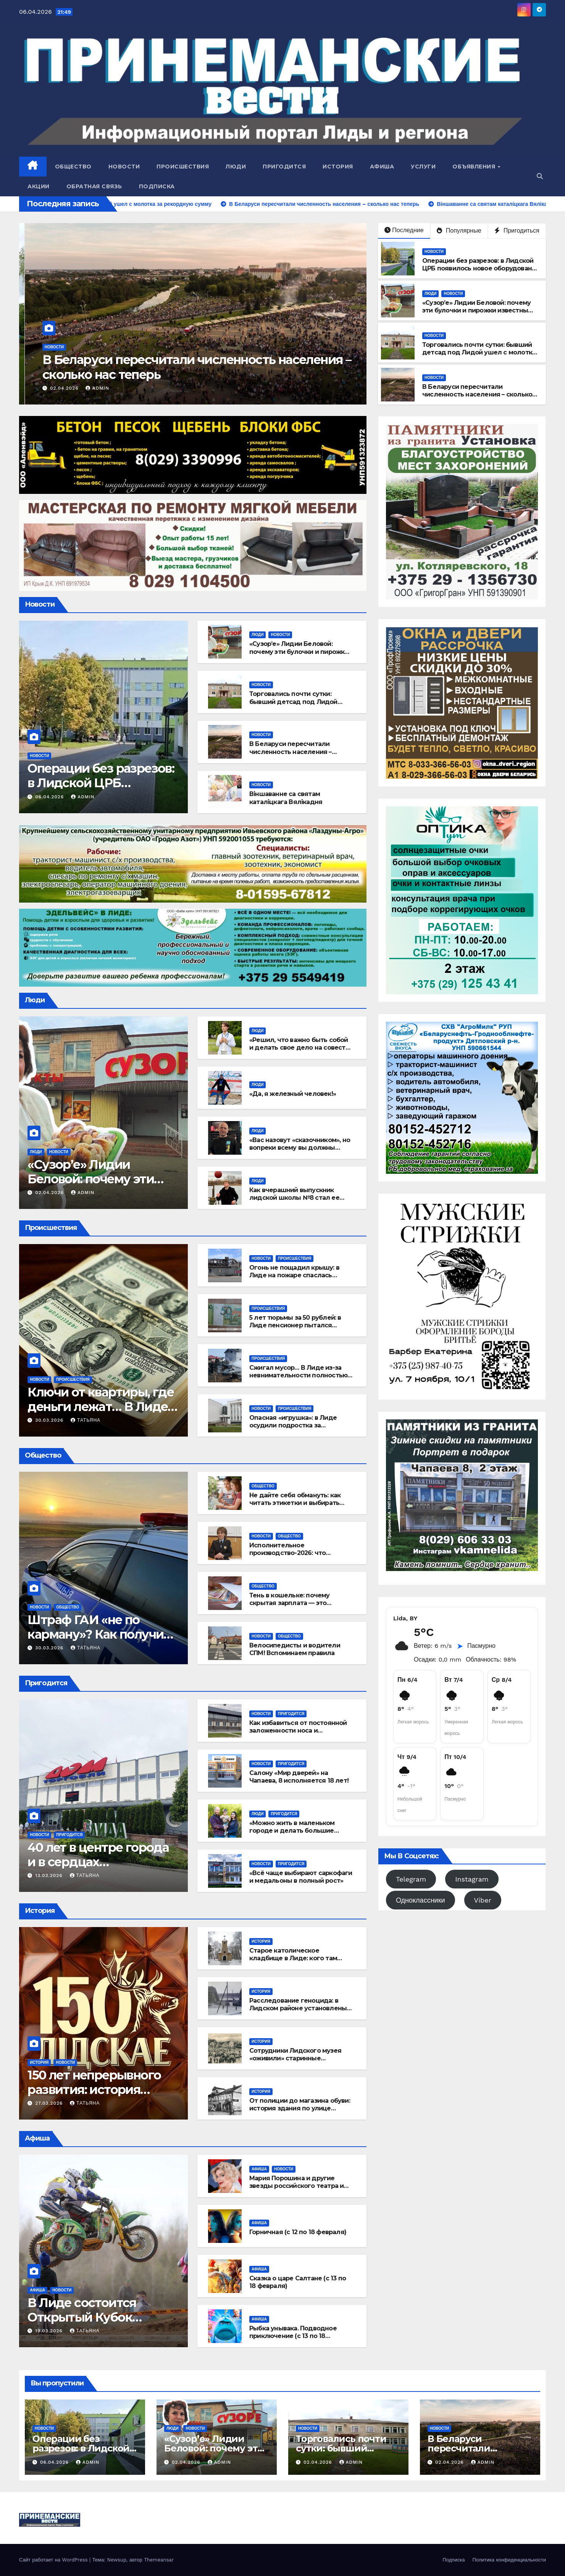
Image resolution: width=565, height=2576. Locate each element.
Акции (38, 186)
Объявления (474, 166)
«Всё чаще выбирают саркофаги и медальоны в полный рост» (300, 1877)
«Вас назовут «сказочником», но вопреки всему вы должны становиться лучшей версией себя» (299, 1151)
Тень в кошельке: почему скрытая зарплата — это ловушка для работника (289, 1603)
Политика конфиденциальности (509, 2560)
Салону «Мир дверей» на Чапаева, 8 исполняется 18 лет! (299, 1777)
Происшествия (183, 166)
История (338, 166)
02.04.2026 (55, 388)
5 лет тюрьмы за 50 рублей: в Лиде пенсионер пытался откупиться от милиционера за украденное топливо (299, 1329)
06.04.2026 (50, 796)
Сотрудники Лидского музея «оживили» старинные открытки (295, 2058)
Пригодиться (516, 230)
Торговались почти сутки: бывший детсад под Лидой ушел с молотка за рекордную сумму (174, 367)
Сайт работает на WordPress (54, 2560)
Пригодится (284, 166)
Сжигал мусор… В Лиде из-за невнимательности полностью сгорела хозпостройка (298, 1375)
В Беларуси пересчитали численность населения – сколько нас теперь (477, 394)
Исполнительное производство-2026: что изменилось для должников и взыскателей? (297, 1557)
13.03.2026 (49, 1875)
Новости (124, 166)
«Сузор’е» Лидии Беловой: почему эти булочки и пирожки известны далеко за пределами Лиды (476, 310)
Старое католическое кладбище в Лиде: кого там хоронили (293, 1958)
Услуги (423, 166)
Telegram (411, 1879)
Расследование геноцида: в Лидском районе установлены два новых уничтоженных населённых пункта (298, 2012)
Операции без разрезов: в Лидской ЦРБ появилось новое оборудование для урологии (480, 268)
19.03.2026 (50, 2330)
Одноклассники (420, 1900)
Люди (236, 166)
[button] (540, 176)
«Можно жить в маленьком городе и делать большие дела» (292, 1831)
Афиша (382, 166)
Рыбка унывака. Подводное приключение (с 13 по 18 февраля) (293, 2336)
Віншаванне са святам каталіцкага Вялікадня (285, 798)
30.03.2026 (50, 1420)
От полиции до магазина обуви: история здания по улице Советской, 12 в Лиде (299, 2108)
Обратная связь (94, 186)
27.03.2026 (50, 2103)
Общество (73, 166)
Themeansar (159, 2560)
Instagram (472, 1879)
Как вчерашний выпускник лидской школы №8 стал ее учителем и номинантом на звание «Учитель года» (294, 1201)
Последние (403, 230)
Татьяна (85, 1420)
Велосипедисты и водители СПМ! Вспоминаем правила (294, 1649)
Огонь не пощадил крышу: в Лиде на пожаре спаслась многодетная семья (294, 1275)
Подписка (157, 186)
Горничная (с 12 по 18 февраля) (297, 2232)
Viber (482, 1900)
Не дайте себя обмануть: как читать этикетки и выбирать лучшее (295, 1503)
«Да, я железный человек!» (292, 1093)
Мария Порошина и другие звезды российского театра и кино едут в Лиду (296, 2186)
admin (88, 388)
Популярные (459, 230)
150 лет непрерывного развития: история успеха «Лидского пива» (101, 2090)
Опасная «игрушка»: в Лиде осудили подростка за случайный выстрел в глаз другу (293, 1429)
